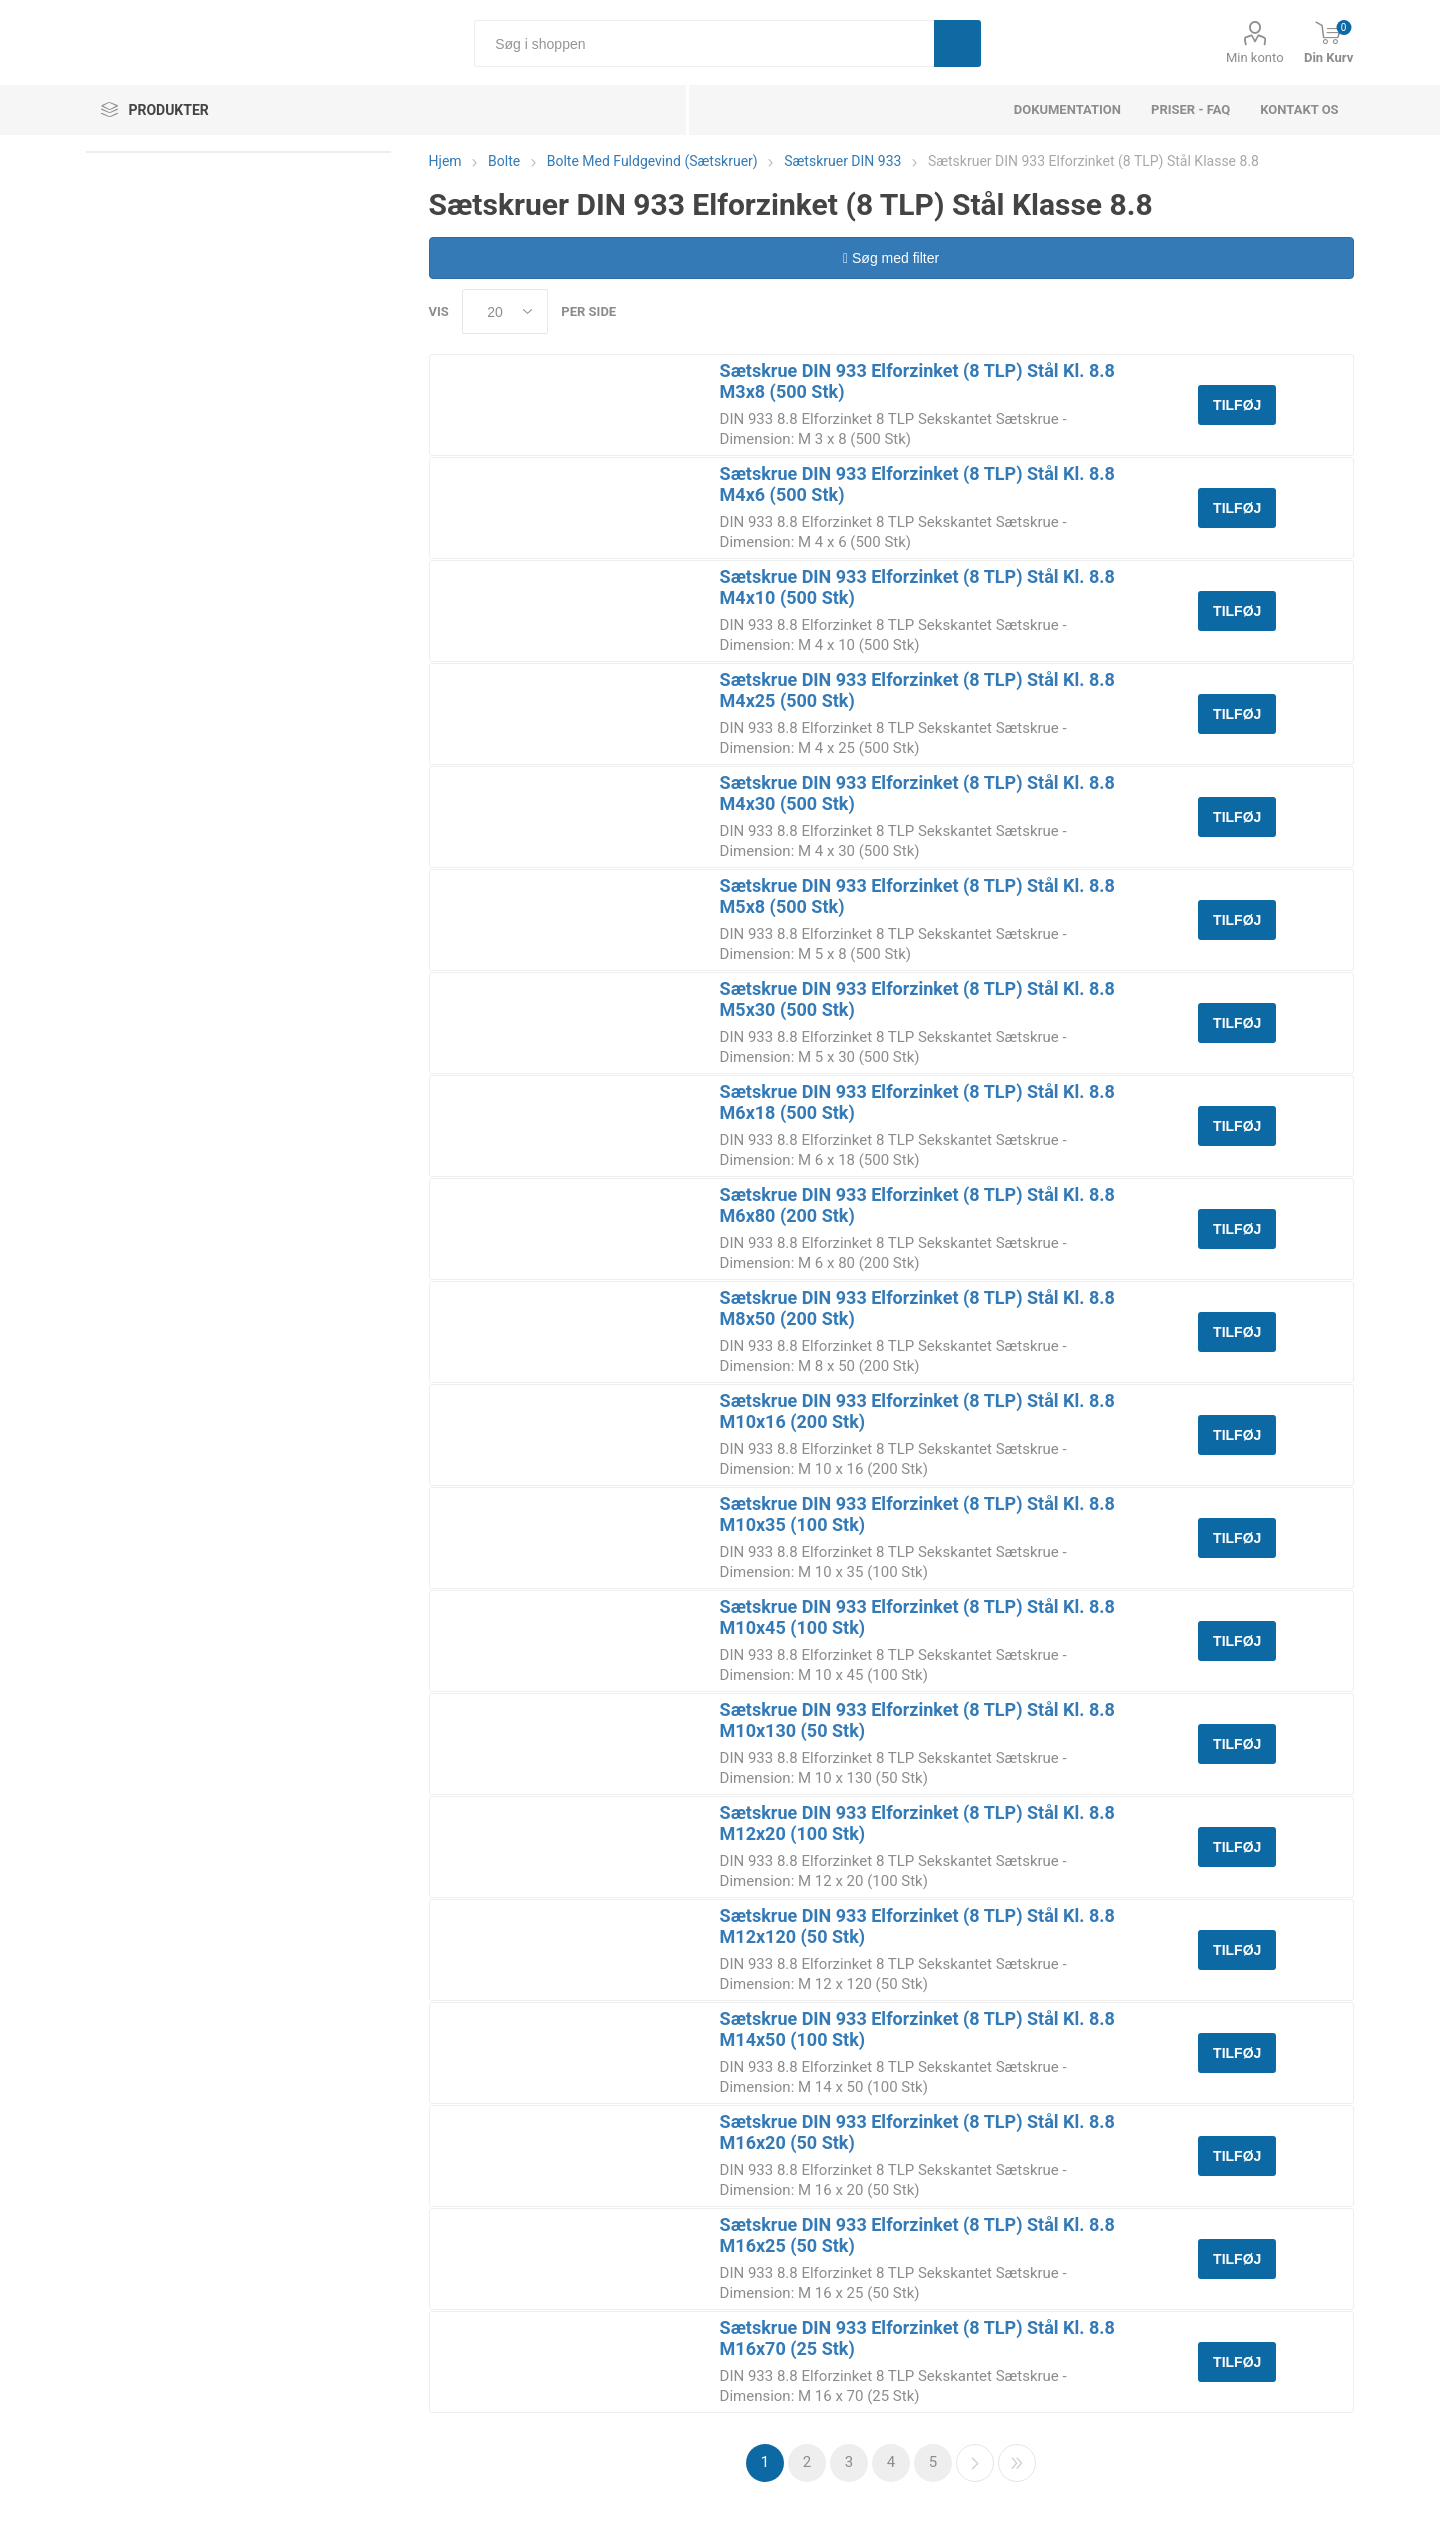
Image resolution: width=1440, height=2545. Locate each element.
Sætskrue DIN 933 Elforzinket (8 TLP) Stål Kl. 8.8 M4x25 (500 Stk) (917, 690)
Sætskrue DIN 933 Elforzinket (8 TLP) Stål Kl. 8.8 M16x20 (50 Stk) (917, 2132)
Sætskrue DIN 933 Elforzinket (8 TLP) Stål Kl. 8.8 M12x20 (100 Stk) (917, 1823)
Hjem (445, 161)
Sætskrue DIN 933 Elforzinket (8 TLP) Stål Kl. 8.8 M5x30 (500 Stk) (917, 999)
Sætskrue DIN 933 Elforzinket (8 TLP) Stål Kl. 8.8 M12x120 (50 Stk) (917, 1926)
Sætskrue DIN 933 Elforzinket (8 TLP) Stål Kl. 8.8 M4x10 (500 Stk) (917, 587)
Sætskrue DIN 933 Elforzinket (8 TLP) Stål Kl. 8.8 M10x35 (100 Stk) (917, 1514)
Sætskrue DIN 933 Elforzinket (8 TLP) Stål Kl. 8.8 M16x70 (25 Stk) (917, 2338)
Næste (975, 2463)
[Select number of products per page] (505, 311)
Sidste (1017, 2463)
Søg (957, 43)
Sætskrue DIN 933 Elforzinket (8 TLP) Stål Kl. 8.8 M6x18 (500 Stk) (917, 1102)
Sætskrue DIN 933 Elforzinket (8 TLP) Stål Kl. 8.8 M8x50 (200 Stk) (917, 1308)
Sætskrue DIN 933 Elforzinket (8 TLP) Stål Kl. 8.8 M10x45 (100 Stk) (917, 1617)
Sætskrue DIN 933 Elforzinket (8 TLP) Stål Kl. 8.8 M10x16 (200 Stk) (917, 1411)
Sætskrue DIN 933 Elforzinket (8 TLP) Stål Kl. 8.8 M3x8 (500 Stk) (917, 381)
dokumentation (1067, 109)
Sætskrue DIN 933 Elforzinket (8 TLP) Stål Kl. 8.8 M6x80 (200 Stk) (917, 1205)
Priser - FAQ (1190, 109)
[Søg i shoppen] (704, 43)
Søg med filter (891, 258)
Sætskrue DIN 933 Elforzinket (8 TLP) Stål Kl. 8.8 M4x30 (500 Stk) (917, 793)
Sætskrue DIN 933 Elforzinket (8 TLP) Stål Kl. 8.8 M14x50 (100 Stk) (917, 2029)
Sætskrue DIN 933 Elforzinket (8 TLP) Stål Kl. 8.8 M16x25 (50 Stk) (917, 2235)
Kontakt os (1299, 109)
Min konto (1255, 57)
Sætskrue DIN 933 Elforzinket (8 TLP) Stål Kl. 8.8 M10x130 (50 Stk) (917, 1720)
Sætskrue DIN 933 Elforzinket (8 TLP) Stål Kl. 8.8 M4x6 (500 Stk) (917, 484)
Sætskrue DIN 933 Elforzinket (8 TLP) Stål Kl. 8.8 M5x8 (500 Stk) (917, 896)
